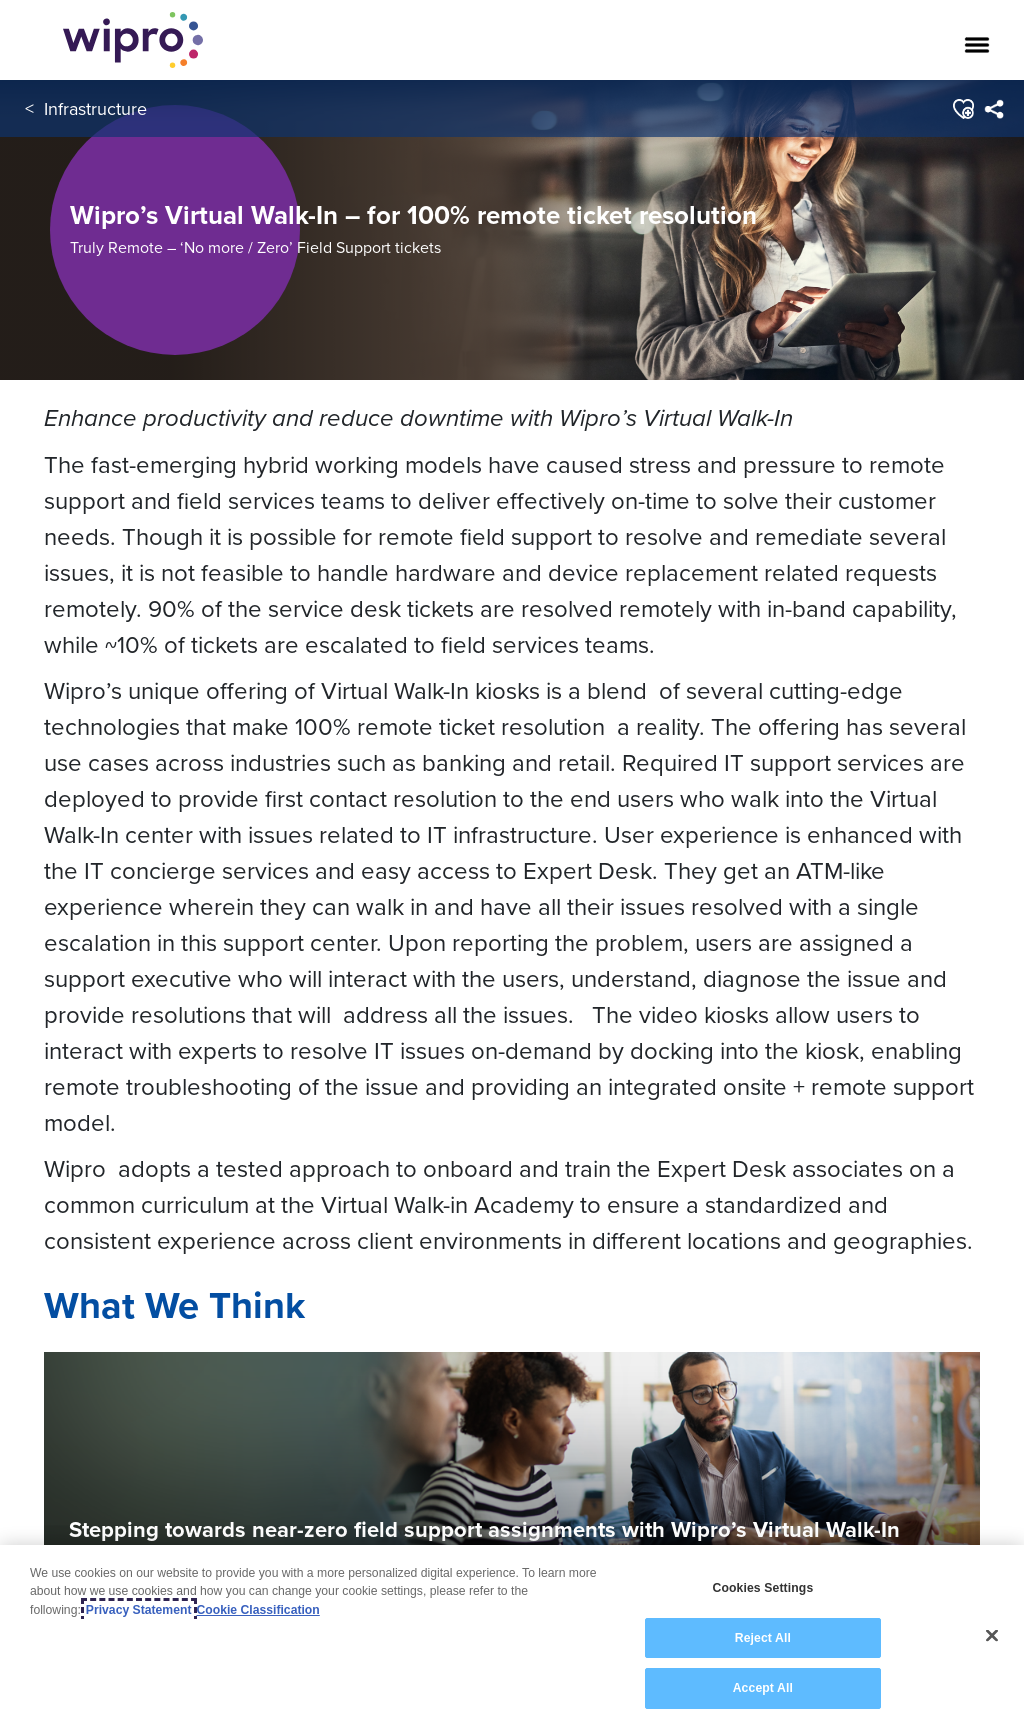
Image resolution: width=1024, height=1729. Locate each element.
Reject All (763, 1638)
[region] (512, 1637)
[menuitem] (993, 109)
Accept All (763, 1688)
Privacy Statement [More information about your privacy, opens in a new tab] (139, 1610)
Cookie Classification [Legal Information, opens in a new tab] (258, 1610)
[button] (962, 109)
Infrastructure (95, 108)
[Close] (992, 1636)
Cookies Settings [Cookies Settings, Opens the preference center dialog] (762, 1588)
